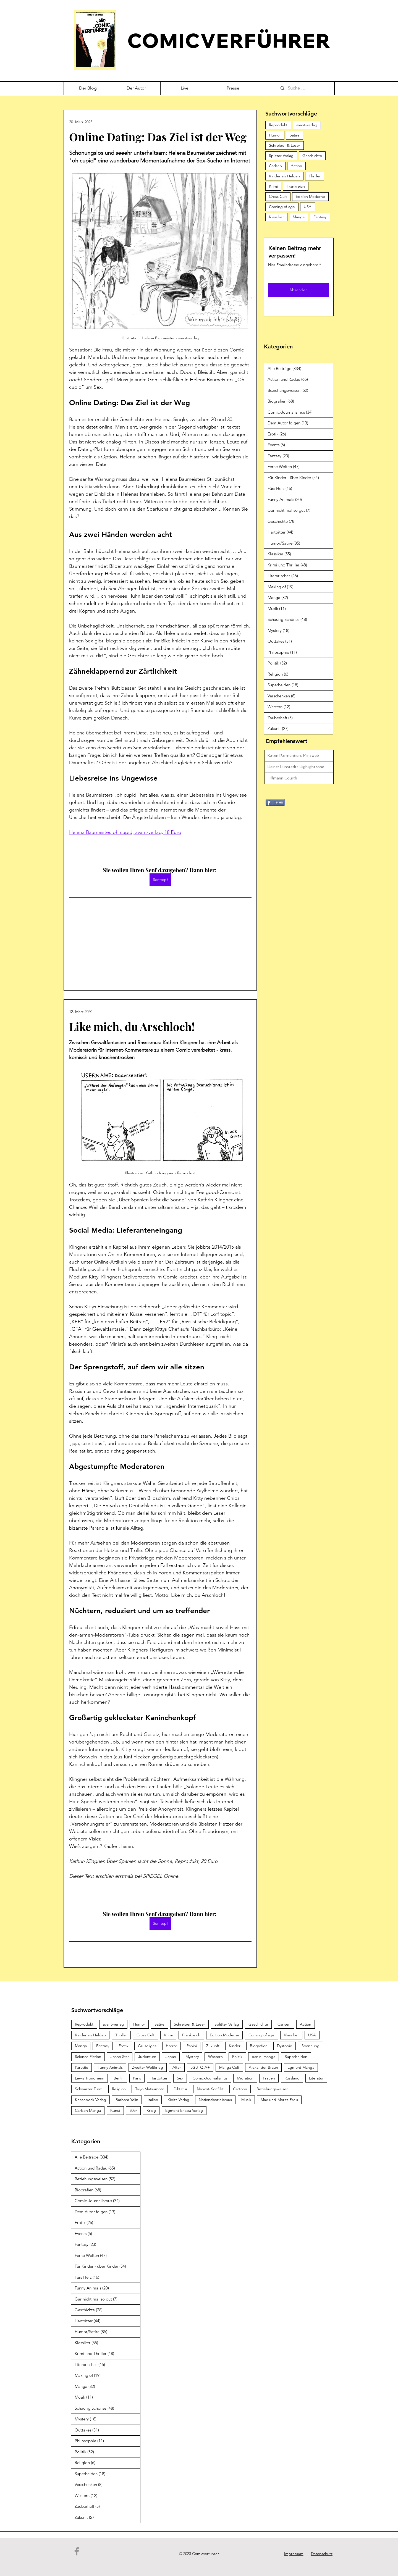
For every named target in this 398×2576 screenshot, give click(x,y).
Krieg (151, 2110)
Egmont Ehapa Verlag (184, 2110)
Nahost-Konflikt (210, 2088)
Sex (180, 2078)
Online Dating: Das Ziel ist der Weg (158, 136)
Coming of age (282, 206)
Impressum (293, 2553)
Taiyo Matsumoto (149, 2088)
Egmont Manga (300, 2067)
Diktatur (180, 2088)
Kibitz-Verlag (178, 2099)
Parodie (81, 2067)
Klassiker (276, 216)
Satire (295, 135)
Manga (299, 216)
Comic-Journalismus (210, 2078)
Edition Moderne (310, 196)
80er (133, 2110)
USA (307, 206)
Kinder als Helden (284, 176)
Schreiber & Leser (284, 145)
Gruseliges (147, 2045)
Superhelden (296, 2056)
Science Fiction (88, 2056)
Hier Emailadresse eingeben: (293, 265)
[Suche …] (305, 88)
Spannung (311, 2045)
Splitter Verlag (281, 155)
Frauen (269, 2078)
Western (215, 2056)
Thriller (315, 176)
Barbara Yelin (127, 2099)
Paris (137, 2078)
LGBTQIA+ (200, 2067)
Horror (171, 2045)
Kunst (115, 2110)
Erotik (124, 2045)
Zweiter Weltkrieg (147, 2067)
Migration (245, 2078)
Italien (153, 2099)
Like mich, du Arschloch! (132, 1026)
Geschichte (312, 155)
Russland (292, 2078)
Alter (176, 2067)
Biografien (259, 2045)
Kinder (234, 2045)
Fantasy (319, 216)
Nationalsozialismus (215, 2099)
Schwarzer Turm (89, 2088)
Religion (119, 2088)
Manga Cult (229, 2067)
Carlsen (275, 165)
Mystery (192, 2056)
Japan (171, 2056)
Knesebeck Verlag (90, 2099)
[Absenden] (298, 290)
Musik (246, 2099)
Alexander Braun (263, 2067)
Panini (192, 2045)
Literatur (316, 2078)
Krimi (273, 186)
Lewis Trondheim (89, 2078)
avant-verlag (306, 124)
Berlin (119, 2078)
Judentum (147, 2056)
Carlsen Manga (88, 2110)
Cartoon (240, 2088)
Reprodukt (278, 124)
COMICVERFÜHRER (229, 40)
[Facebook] (76, 2551)
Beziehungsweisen (272, 2088)
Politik (237, 2056)
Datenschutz (321, 2553)
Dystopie (284, 2045)
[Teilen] (275, 802)
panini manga (263, 2056)
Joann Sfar (120, 2056)
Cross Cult (278, 196)
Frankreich (296, 186)
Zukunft (212, 2045)
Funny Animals (110, 2067)
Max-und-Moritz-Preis (279, 2099)
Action (296, 165)
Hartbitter (158, 2078)
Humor (275, 135)
